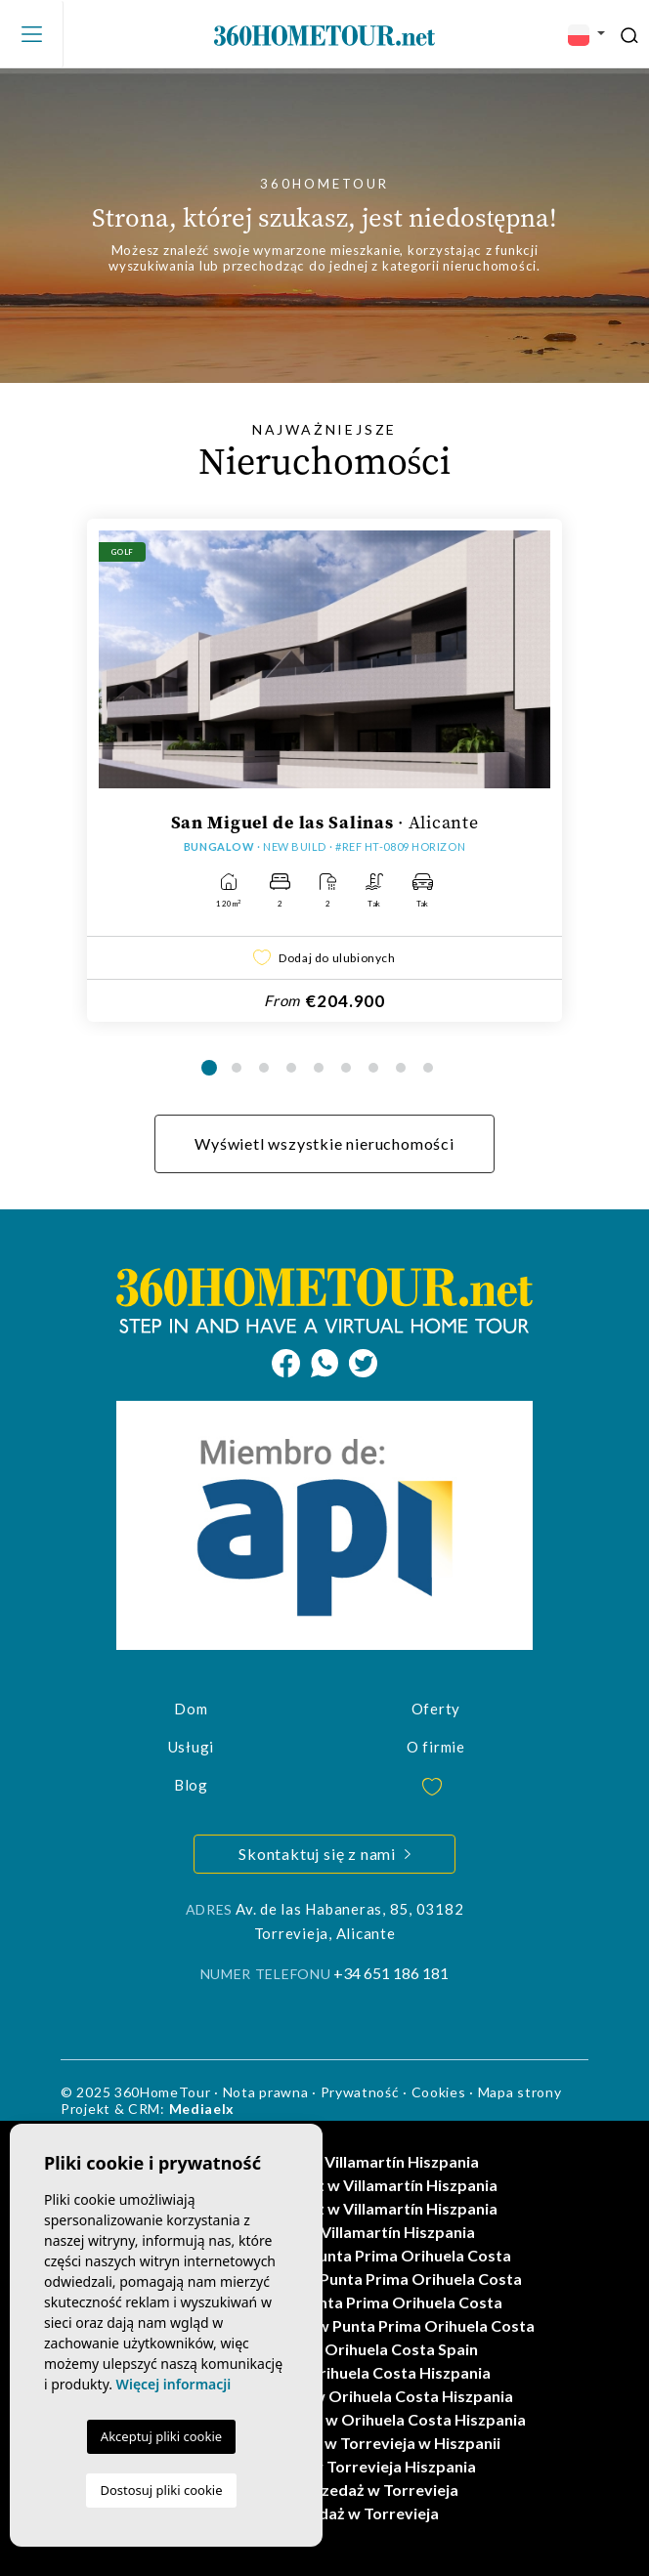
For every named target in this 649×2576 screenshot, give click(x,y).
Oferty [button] (436, 1708)
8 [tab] (401, 1068)
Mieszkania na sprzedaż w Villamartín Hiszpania (324, 2184)
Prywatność (360, 2092)
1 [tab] (209, 1068)
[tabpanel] (324, 770)
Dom (190, 1708)
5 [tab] (319, 1068)
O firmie (436, 1746)
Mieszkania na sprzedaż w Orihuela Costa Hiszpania (325, 2395)
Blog (191, 1785)
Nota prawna (266, 2092)
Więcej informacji (174, 2384)
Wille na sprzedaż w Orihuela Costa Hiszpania (325, 2372)
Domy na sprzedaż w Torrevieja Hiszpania (324, 2466)
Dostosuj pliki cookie (161, 2490)
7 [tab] (373, 1068)
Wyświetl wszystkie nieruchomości (324, 1143)
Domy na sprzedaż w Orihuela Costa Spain (324, 2349)
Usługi (191, 1746)
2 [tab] (236, 1068)
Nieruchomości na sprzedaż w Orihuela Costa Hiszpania (324, 2419)
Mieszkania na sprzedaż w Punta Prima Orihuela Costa (325, 2278)
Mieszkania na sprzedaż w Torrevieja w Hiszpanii (324, 2442)
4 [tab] (291, 1068)
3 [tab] (264, 1068)
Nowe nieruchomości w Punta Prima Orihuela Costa (325, 2255)
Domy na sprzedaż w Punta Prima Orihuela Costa (324, 2302)
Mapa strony (520, 2092)
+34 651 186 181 (391, 1973)
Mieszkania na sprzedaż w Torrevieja (325, 2489)
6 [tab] (346, 1068)
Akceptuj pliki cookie (161, 2436)
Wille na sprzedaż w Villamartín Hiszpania (324, 2231)
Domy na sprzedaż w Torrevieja (324, 2513)
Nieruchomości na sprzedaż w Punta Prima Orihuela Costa (324, 2325)
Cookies (438, 2092)
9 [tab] (428, 1068)
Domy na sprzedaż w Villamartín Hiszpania (325, 2161)
